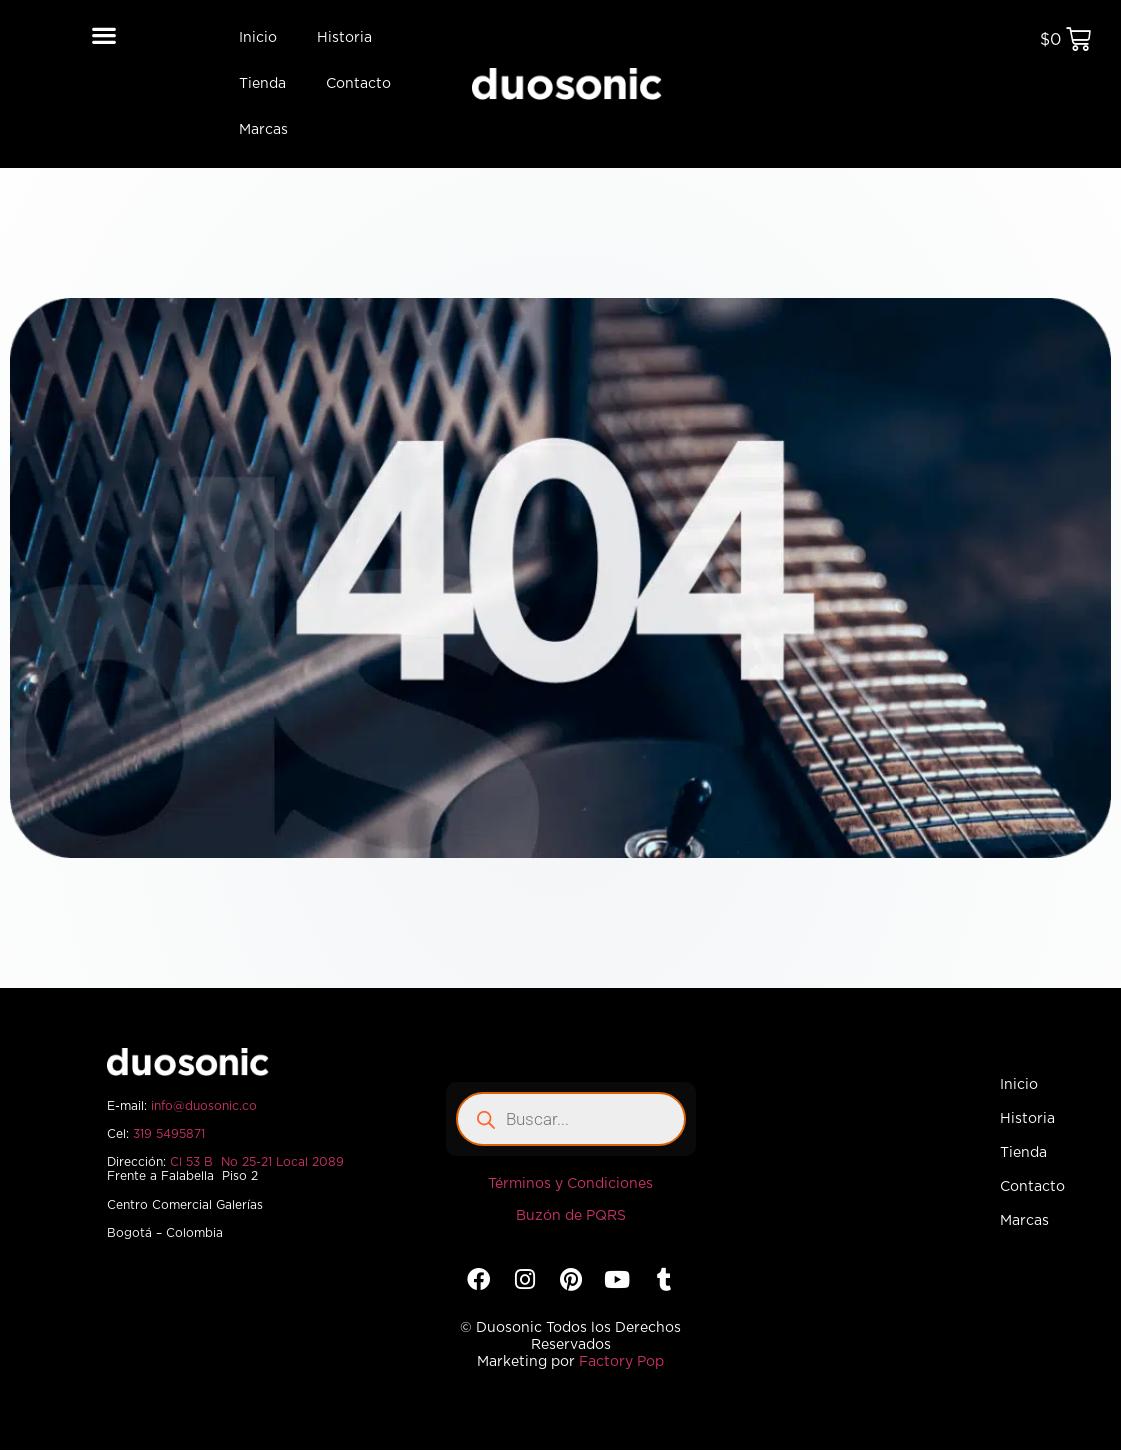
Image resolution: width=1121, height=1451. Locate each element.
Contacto (358, 84)
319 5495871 (169, 1134)
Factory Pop (621, 1362)
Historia (344, 38)
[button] (104, 34)
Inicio (258, 38)
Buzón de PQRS (571, 1216)
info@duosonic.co (204, 1106)
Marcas (263, 130)
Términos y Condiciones (570, 1184)
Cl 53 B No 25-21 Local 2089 (257, 1162)
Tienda (262, 84)
